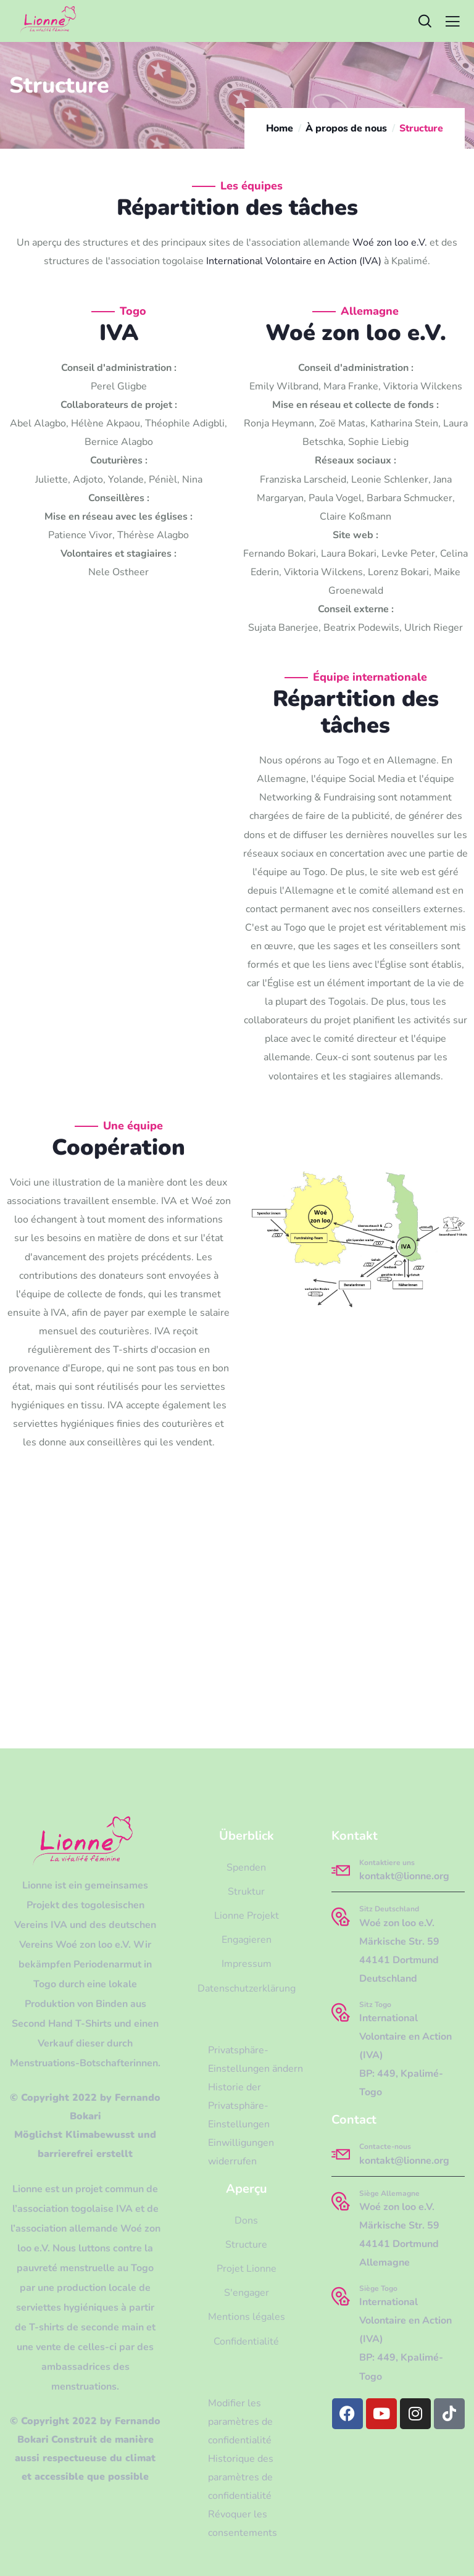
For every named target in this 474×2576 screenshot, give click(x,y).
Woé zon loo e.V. (389, 242)
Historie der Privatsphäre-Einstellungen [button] (239, 2105)
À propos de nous (346, 128)
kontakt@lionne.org (404, 1876)
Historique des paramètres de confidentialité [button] (240, 2477)
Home (279, 128)
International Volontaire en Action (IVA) (293, 261)
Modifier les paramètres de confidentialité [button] (240, 2421)
